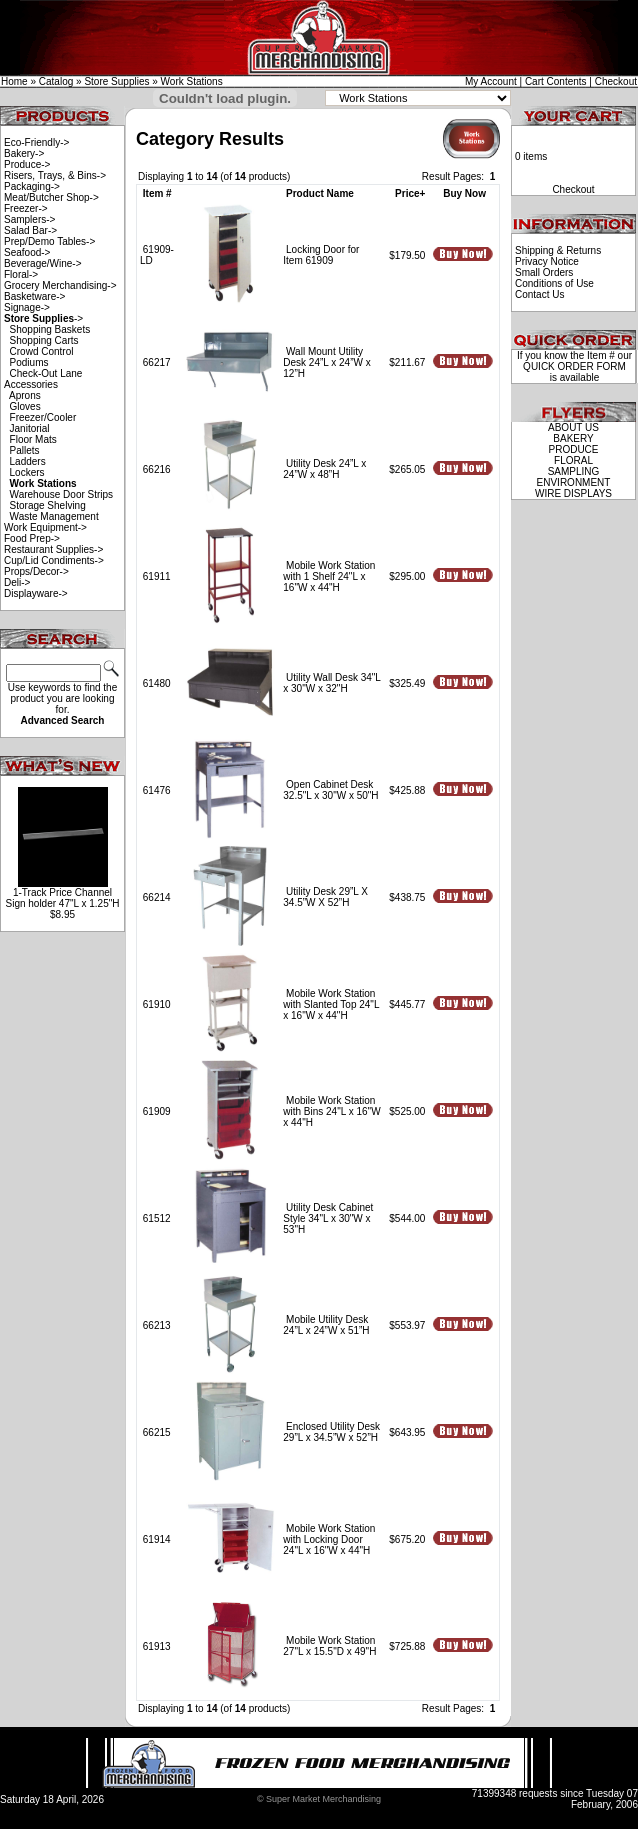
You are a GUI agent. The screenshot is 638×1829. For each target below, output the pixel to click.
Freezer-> (26, 208)
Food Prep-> (32, 538)
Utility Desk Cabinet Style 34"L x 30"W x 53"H (328, 1218)
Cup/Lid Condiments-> (54, 560)
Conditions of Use (554, 283)
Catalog (56, 81)
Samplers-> (29, 219)
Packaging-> (32, 186)
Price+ (410, 193)
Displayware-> (36, 593)
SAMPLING (574, 471)
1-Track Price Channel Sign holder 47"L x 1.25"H (62, 898)
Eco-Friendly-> (36, 142)
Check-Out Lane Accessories (43, 379)
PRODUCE (573, 449)
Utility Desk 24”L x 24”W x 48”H (324, 469)
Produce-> (27, 164)
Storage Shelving (48, 505)
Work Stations (192, 81)
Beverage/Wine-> (43, 263)
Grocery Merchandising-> (60, 285)
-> (43, 318)
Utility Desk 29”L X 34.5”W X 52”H (325, 897)
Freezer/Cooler (43, 417)
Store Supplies (116, 81)
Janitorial (30, 428)
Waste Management (54, 516)
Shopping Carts (44, 340)
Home (14, 81)
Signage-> (27, 307)
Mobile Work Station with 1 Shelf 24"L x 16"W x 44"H (329, 576)
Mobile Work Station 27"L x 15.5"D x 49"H (329, 1646)
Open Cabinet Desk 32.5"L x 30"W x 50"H (330, 790)
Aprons (25, 395)
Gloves (25, 406)
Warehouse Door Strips (62, 494)
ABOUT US (573, 427)
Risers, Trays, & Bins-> (55, 175)
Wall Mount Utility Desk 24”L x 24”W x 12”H (326, 362)
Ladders (28, 461)
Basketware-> (34, 296)
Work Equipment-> (45, 527)
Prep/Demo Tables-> (49, 241)
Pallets (25, 450)
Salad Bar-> (30, 230)
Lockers (27, 472)
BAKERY (573, 438)
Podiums (29, 362)
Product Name (320, 193)
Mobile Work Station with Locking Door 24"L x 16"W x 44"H (329, 1539)
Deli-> (17, 582)
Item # (157, 193)
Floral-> (21, 274)
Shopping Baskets (50, 329)
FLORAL (573, 460)
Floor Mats (33, 439)
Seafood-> (27, 252)
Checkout (616, 81)
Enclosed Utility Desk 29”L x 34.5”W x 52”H (331, 1432)
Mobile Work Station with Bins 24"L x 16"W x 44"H (331, 1111)
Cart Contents (556, 81)
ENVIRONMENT (574, 482)
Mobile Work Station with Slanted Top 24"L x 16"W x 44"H (331, 1004)
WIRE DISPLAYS (573, 493)
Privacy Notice (547, 261)
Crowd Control (42, 351)
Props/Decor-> (36, 571)
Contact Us (539, 294)
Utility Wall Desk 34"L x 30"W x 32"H (331, 683)
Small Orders (544, 272)
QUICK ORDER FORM (574, 366)
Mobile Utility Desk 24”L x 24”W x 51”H (326, 1325)
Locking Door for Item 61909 (321, 255)
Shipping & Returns (558, 250)
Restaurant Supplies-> (53, 549)
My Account (491, 81)
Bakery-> (24, 153)
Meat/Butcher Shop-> (51, 197)
